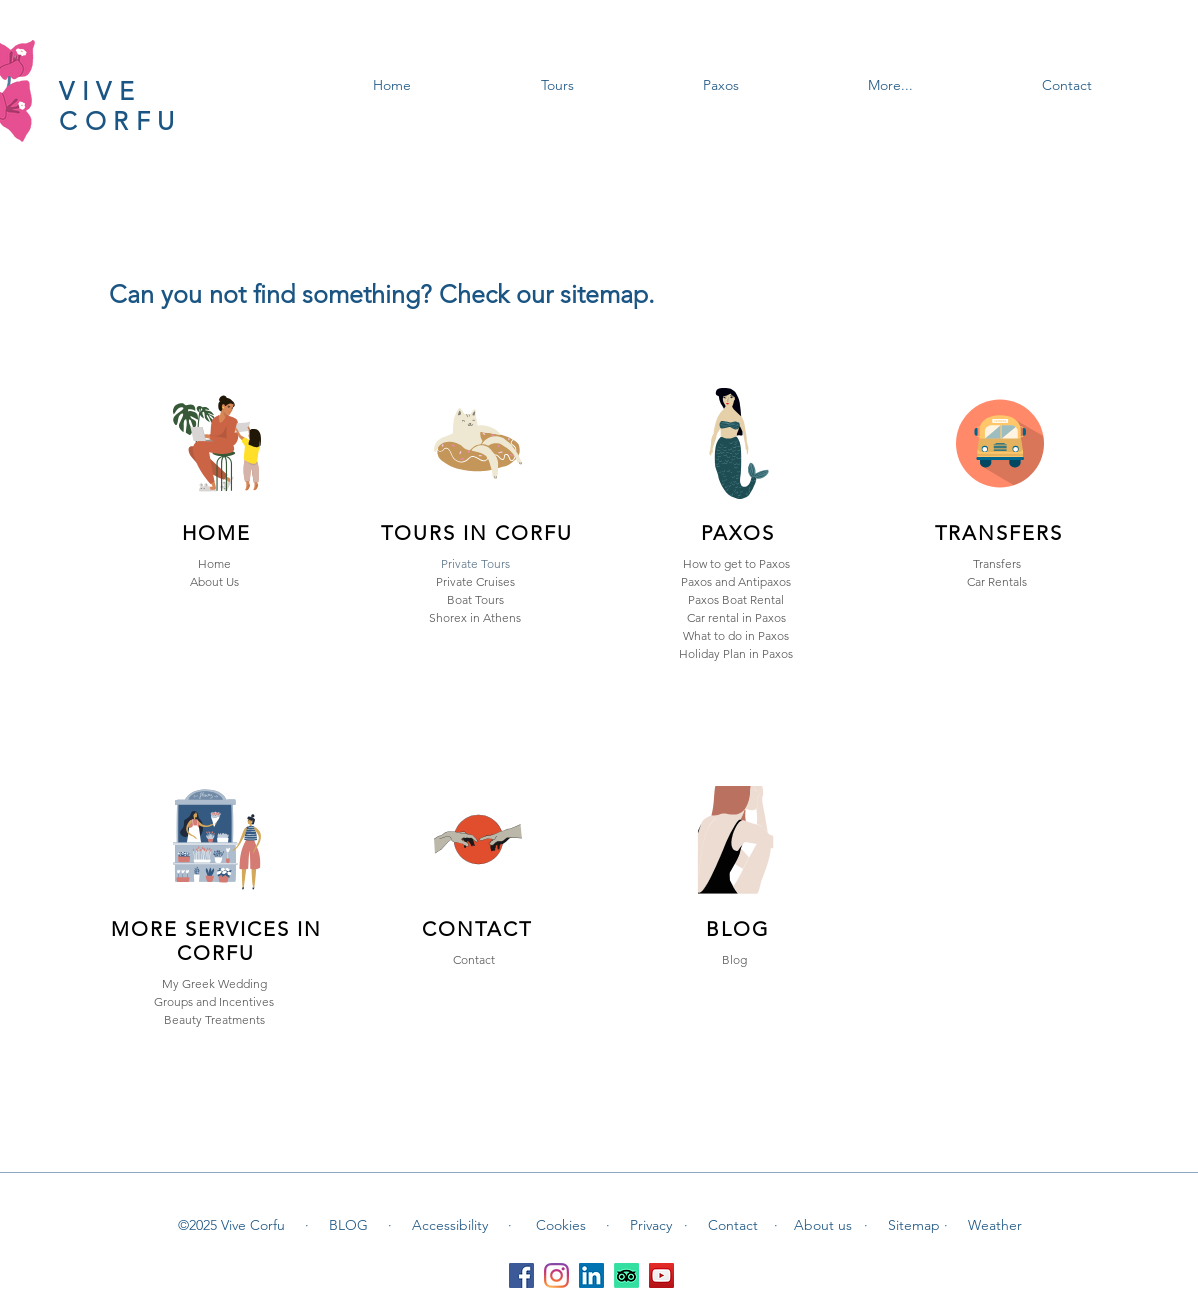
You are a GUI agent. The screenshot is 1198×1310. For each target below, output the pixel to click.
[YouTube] (661, 1275)
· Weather (983, 1225)
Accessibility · (462, 1225)
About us (829, 1225)
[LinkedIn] (591, 1275)
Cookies (563, 1225)
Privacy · (659, 1225)
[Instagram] (556, 1275)
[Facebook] (521, 1275)
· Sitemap (904, 1225)
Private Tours (475, 563)
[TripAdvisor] (626, 1275)
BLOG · (360, 1225)
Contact (735, 1225)
